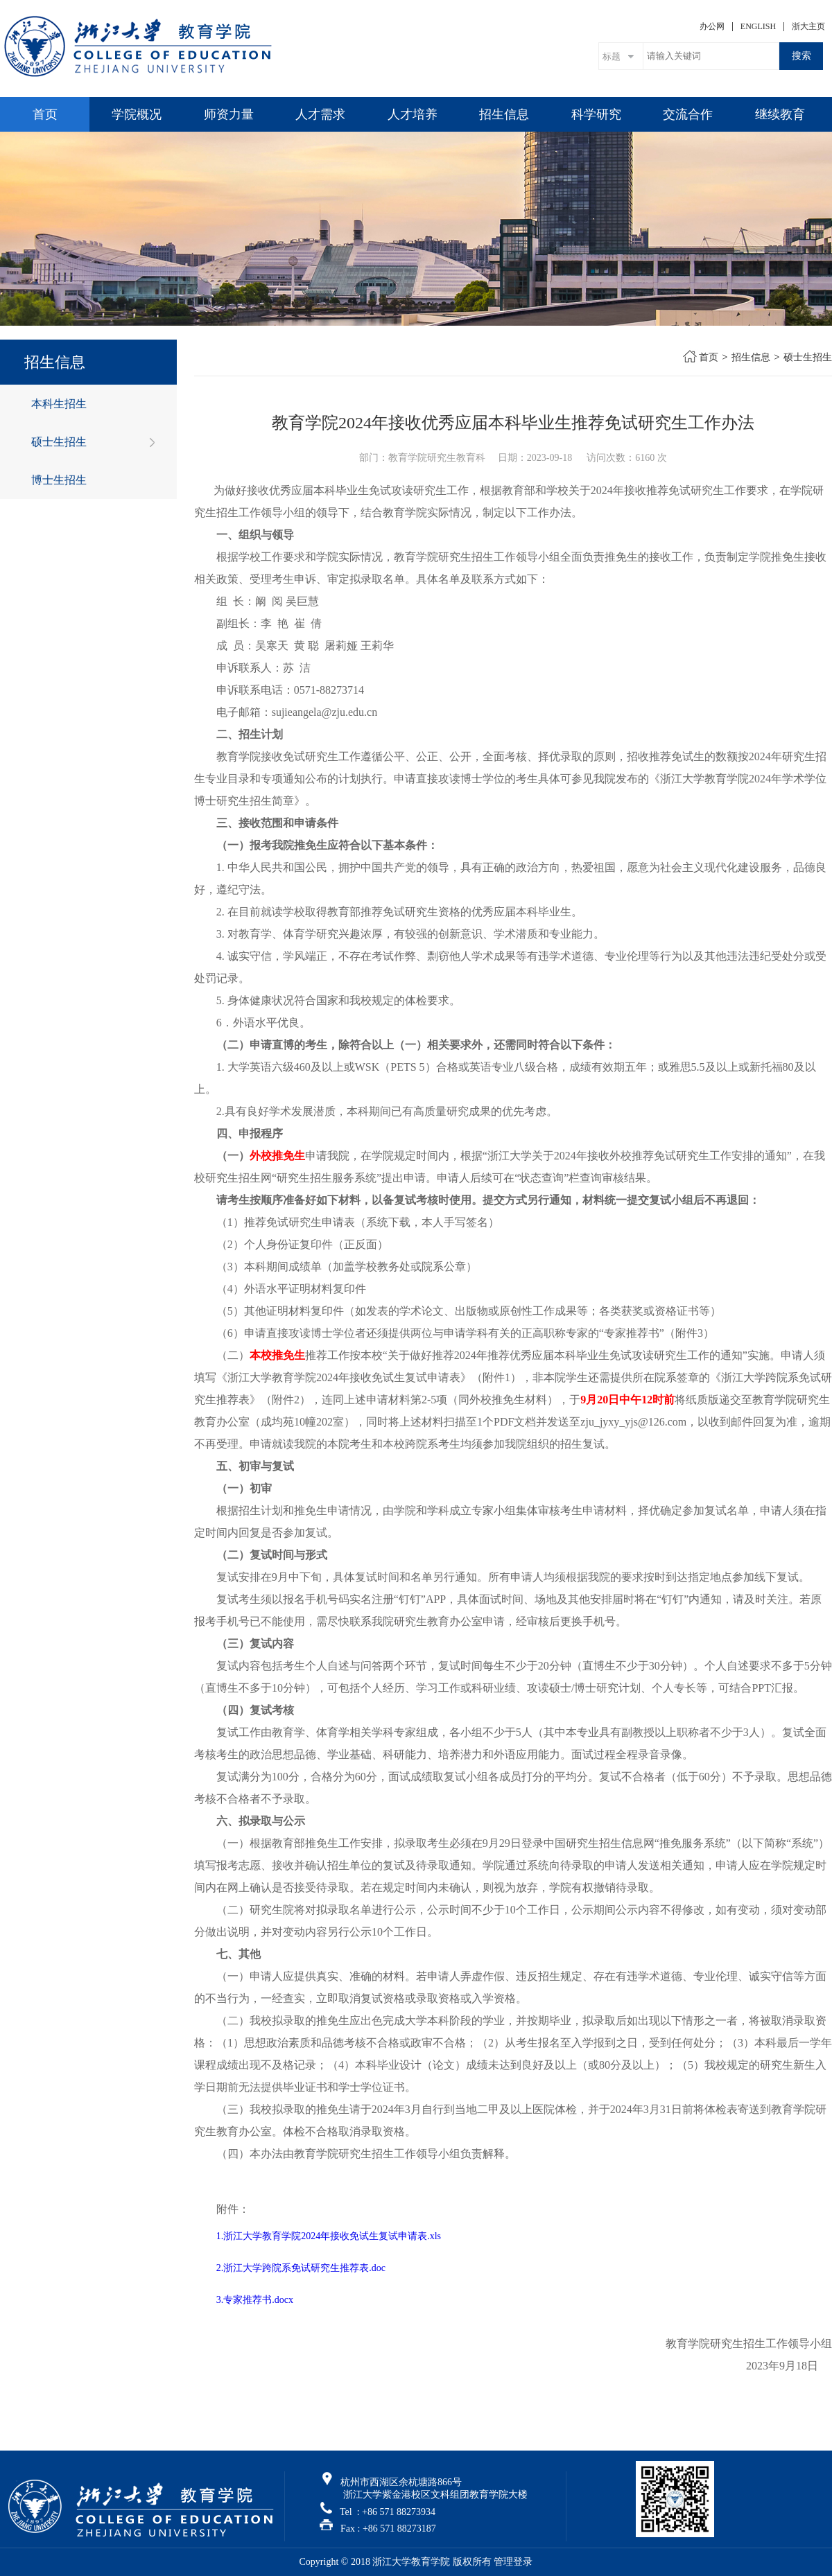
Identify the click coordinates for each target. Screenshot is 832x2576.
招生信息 (504, 114)
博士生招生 (59, 480)
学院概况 (137, 114)
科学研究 (596, 114)
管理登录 (513, 2562)
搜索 (801, 55)
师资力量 (229, 114)
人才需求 (320, 114)
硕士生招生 (59, 442)
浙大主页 (808, 26)
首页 (45, 114)
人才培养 (412, 114)
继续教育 (780, 114)
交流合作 (688, 114)
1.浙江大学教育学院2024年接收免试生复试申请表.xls (328, 2236)
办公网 (712, 26)
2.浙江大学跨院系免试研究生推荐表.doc (300, 2268)
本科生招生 (59, 404)
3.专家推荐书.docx (254, 2300)
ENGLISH (758, 26)
